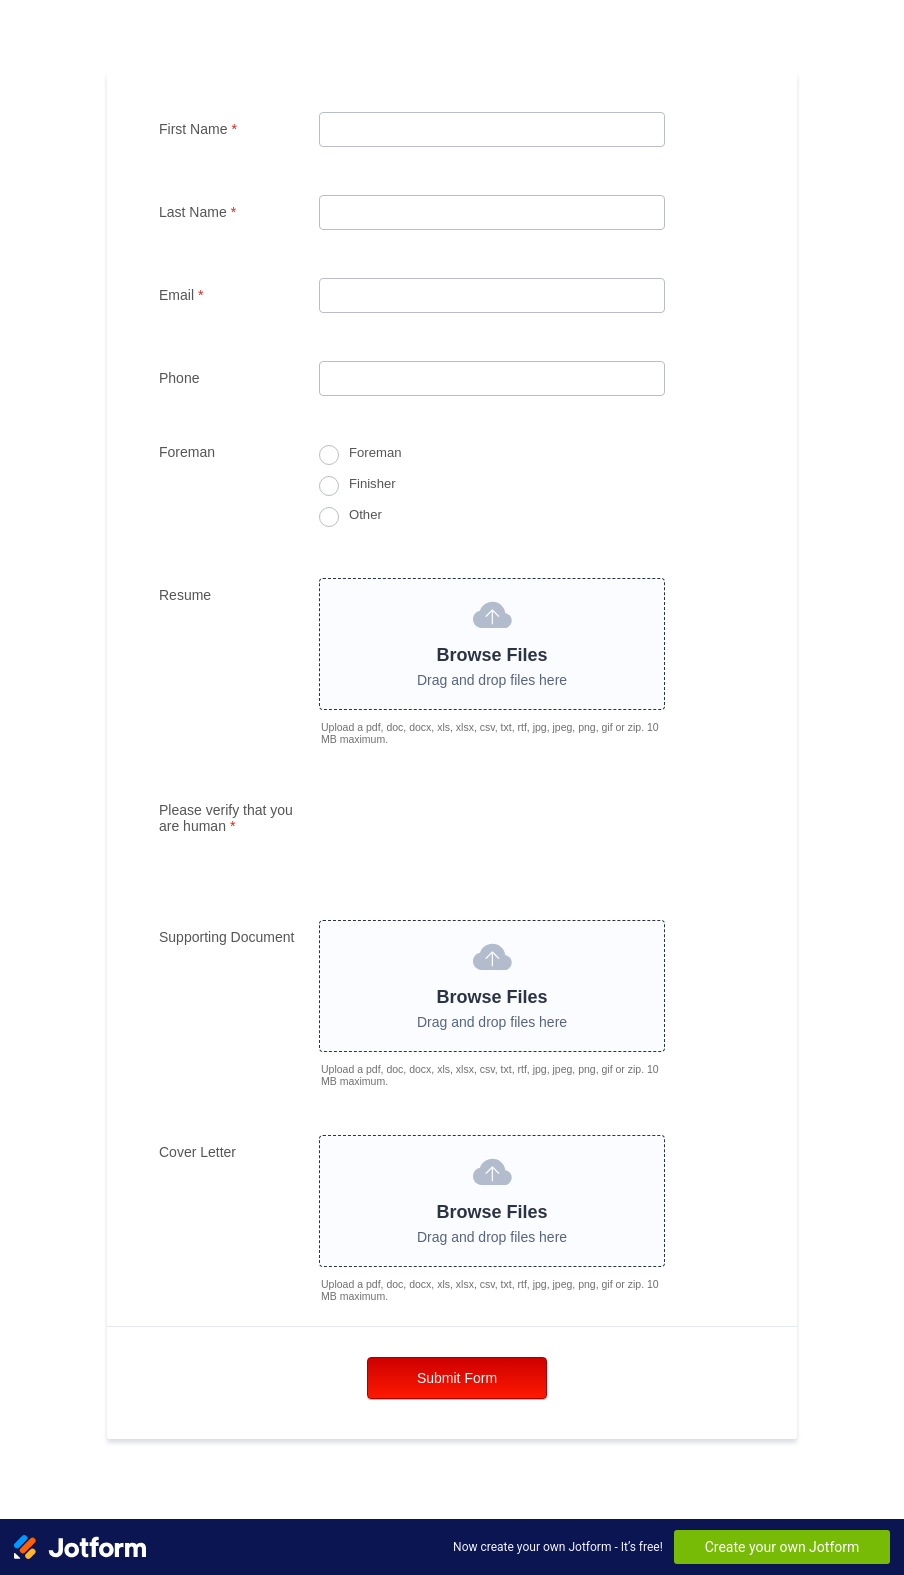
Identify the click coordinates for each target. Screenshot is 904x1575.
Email (181, 295)
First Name (198, 129)
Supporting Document (226, 937)
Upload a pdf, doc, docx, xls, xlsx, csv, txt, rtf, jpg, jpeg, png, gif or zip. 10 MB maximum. (490, 733)
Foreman (375, 452)
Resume (185, 595)
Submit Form (457, 1378)
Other (365, 514)
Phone (179, 378)
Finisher (372, 483)
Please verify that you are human (226, 818)
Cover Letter (197, 1152)
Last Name (197, 212)
